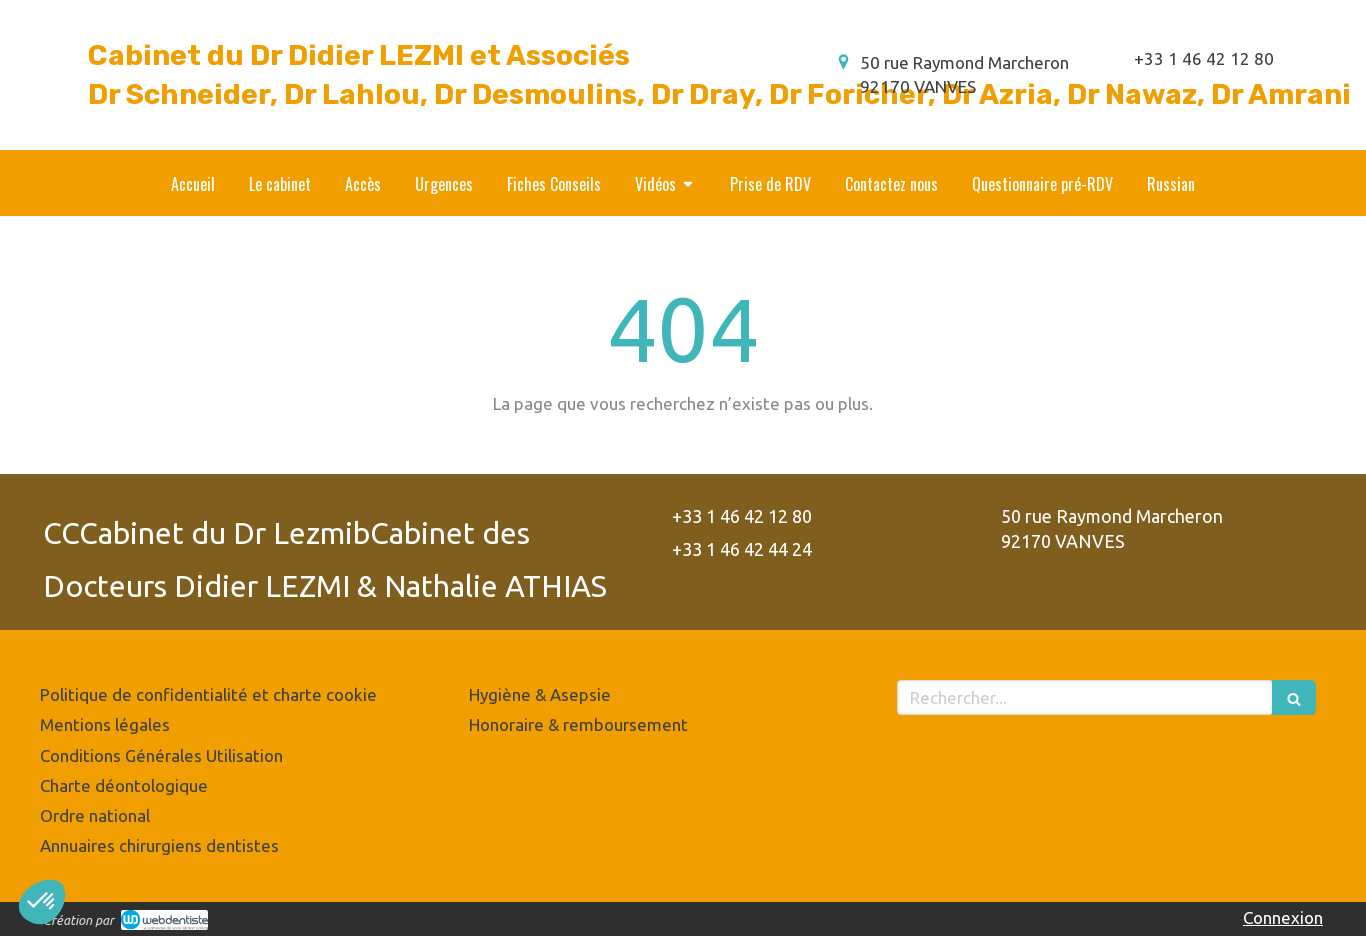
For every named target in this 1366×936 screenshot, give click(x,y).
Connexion (1283, 917)
